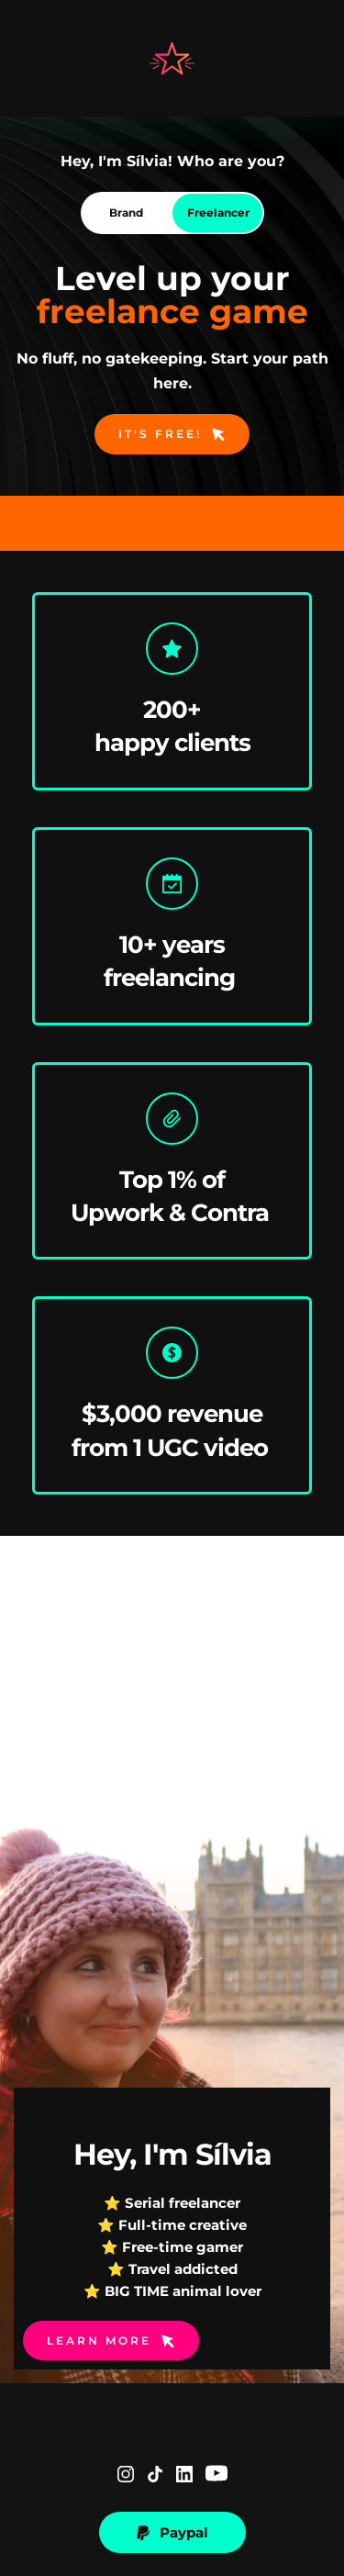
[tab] (126, 213)
